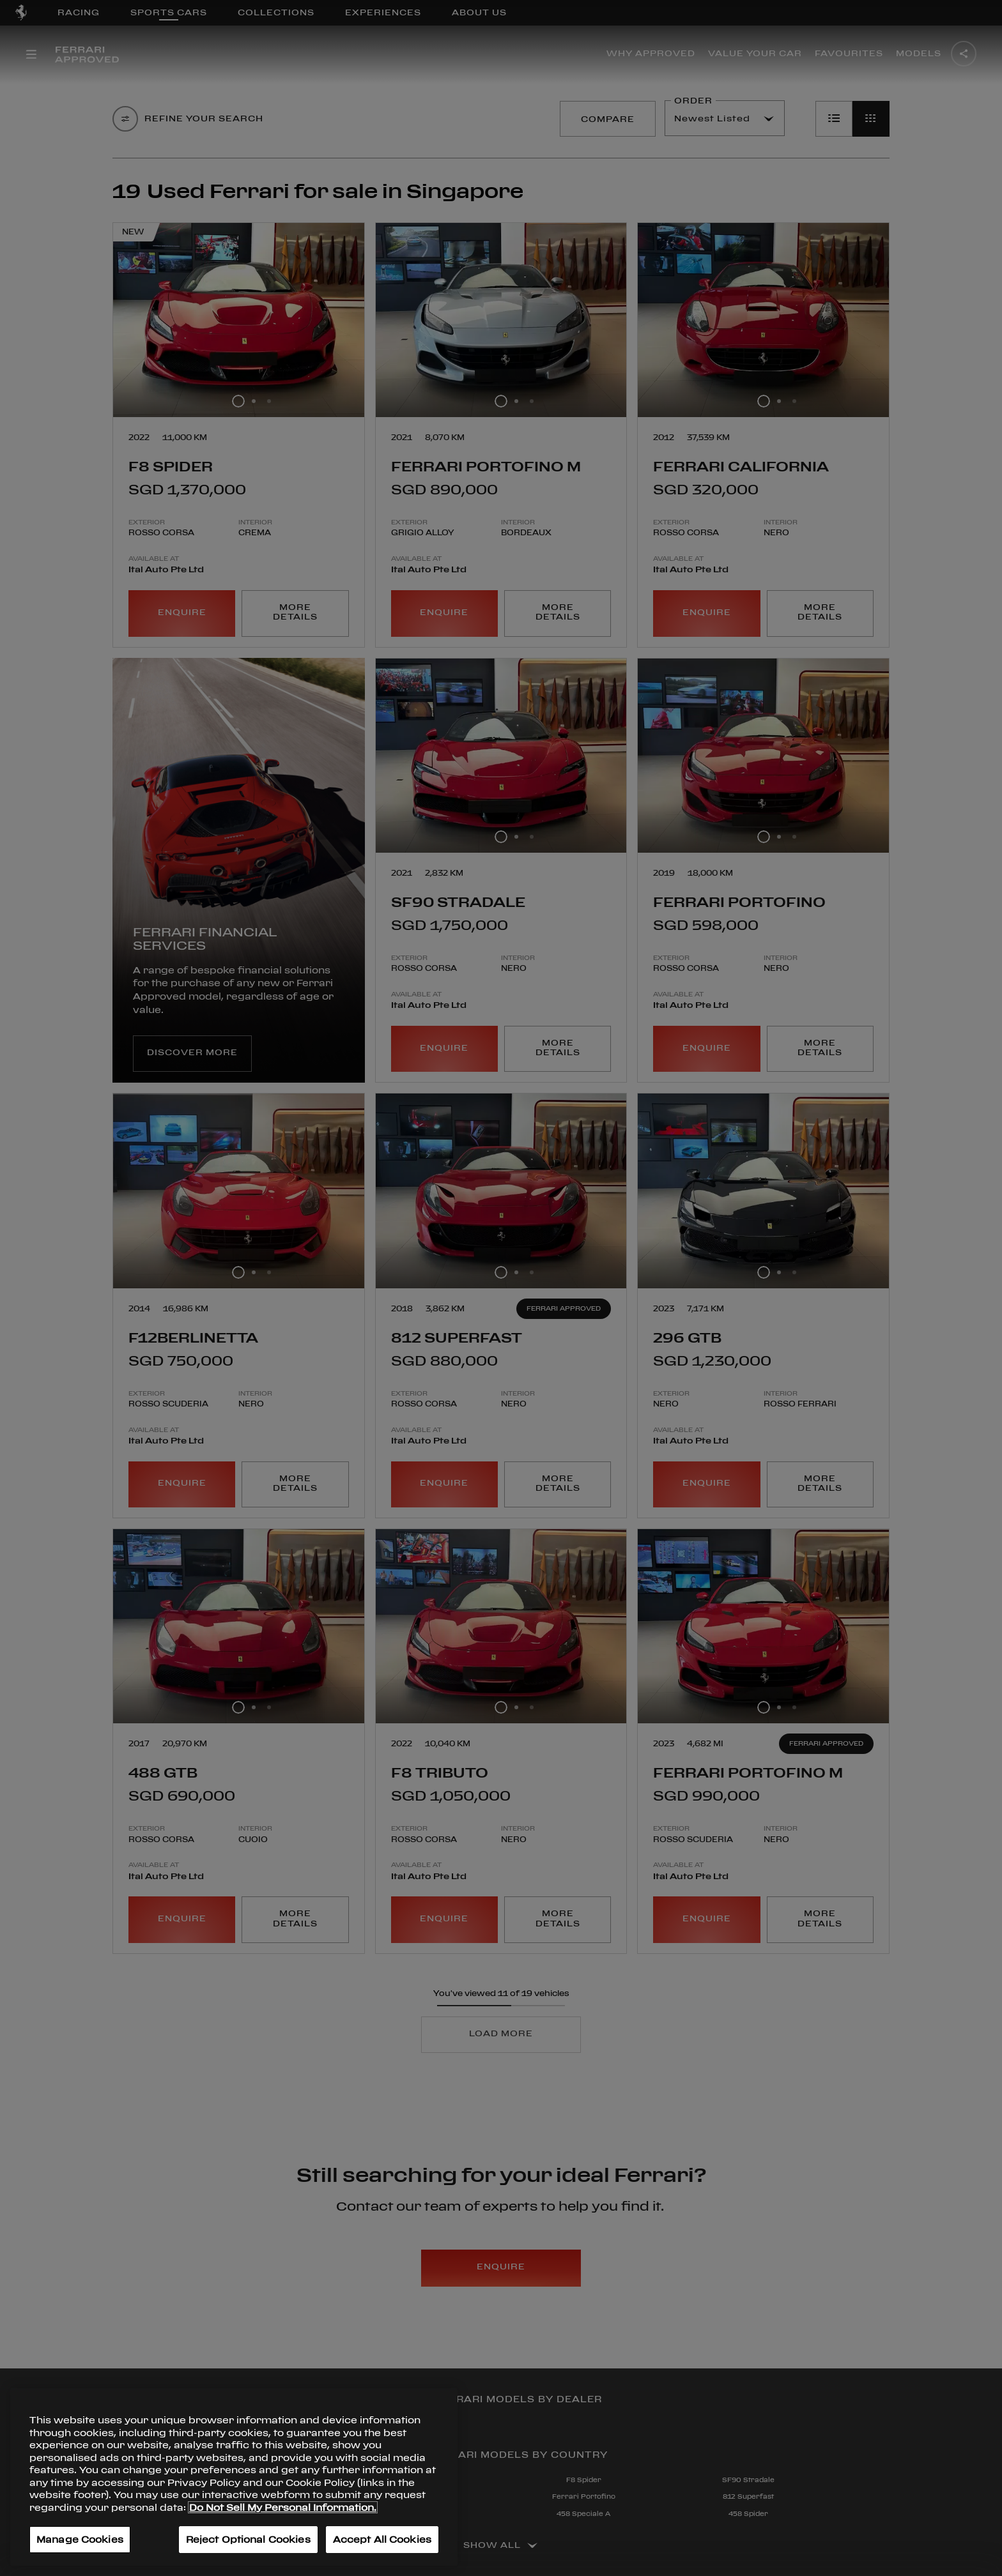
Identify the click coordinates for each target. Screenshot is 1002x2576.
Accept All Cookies (382, 2539)
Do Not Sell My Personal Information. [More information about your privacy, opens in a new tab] (282, 2507)
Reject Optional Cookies (248, 2539)
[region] (234, 2477)
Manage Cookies (79, 2539)
